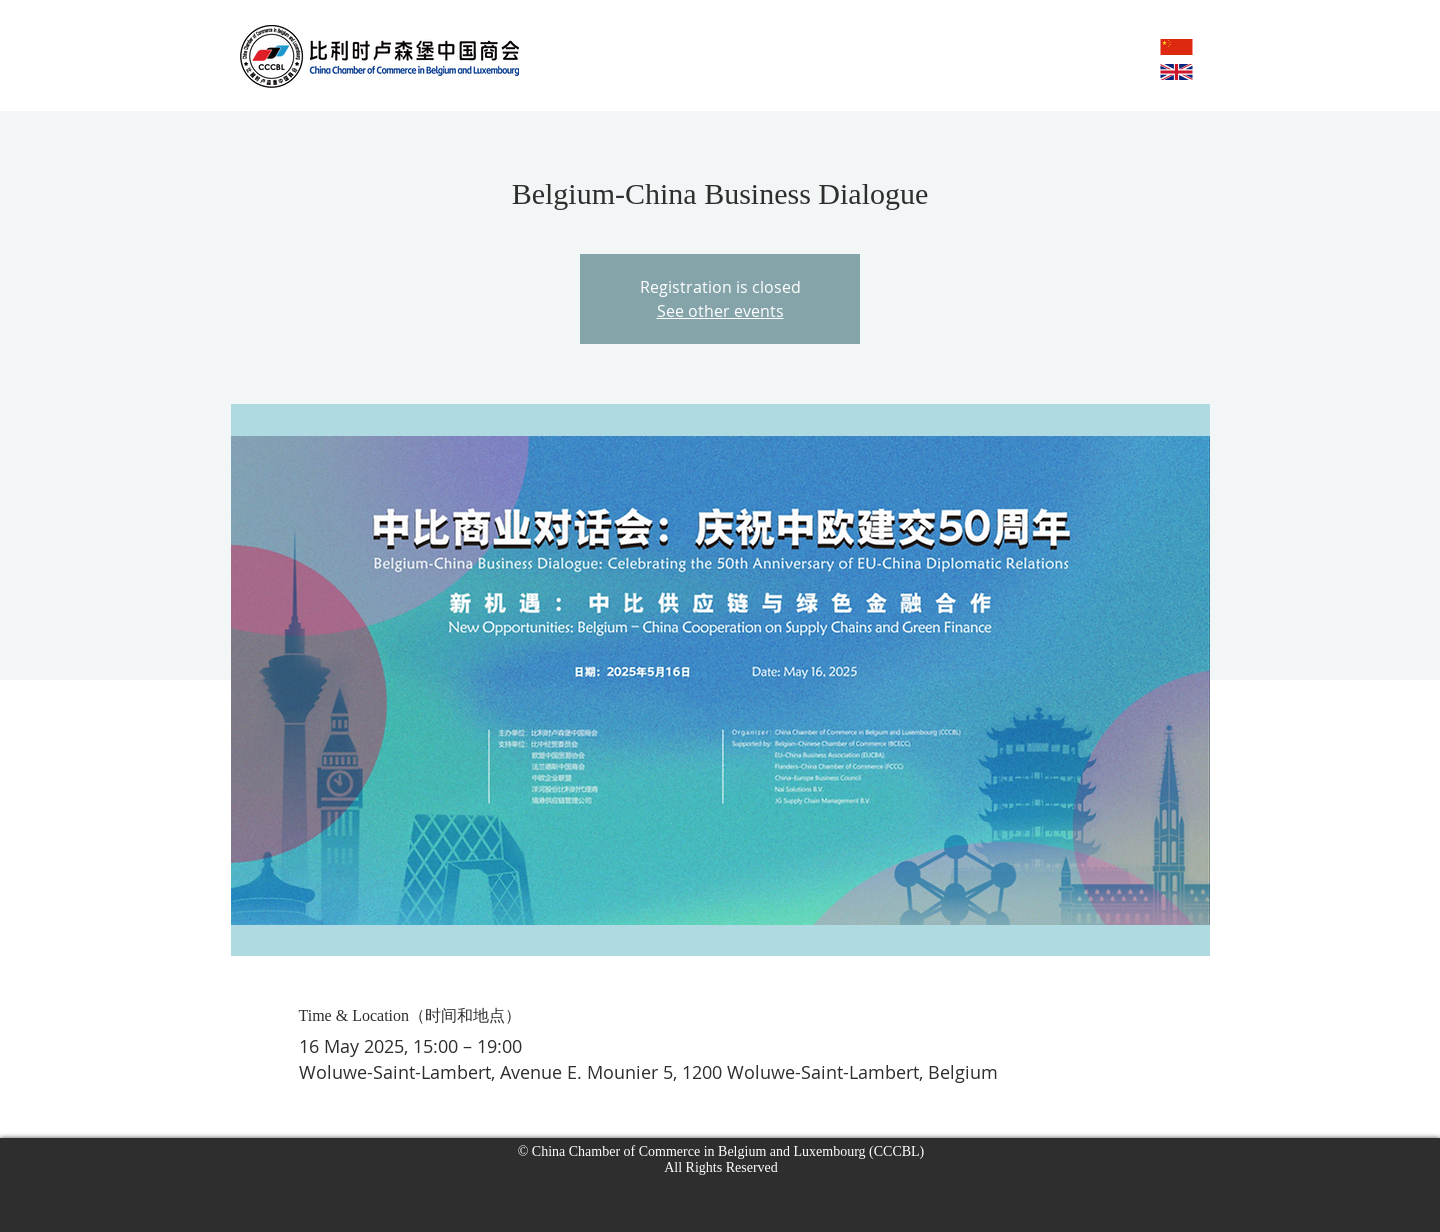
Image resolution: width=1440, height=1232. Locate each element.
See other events (720, 311)
